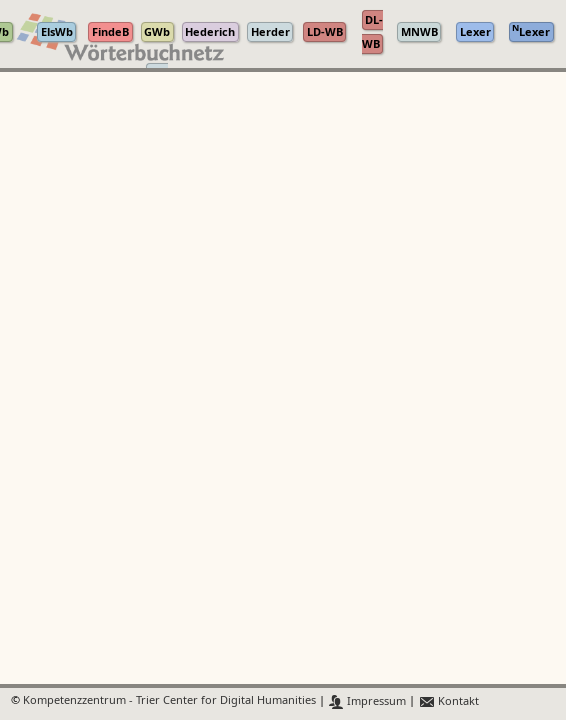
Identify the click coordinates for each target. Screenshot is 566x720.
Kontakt (448, 701)
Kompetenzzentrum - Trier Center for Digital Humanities (169, 701)
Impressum (367, 701)
